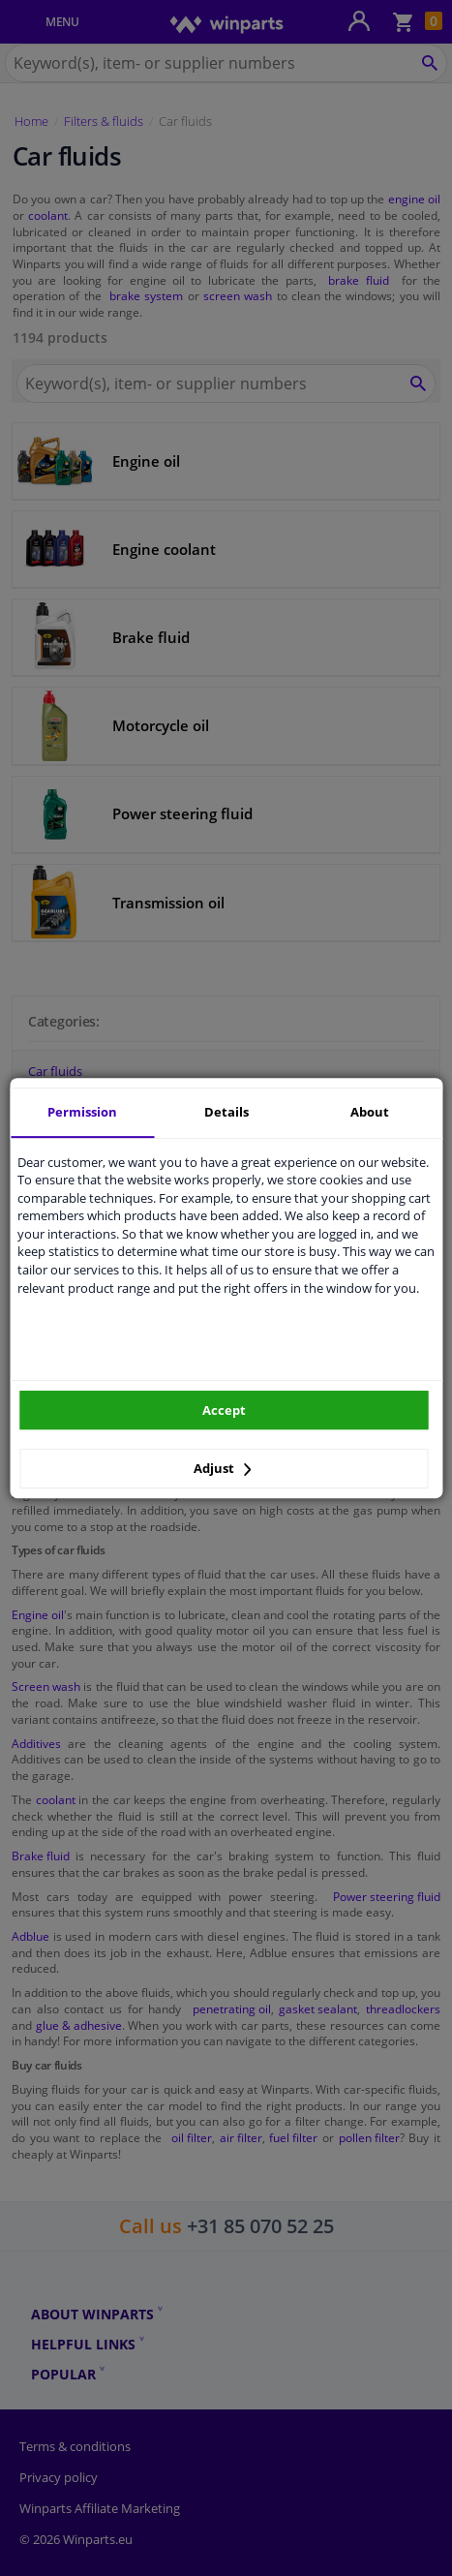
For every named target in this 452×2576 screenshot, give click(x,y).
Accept (224, 1410)
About (369, 1111)
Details (226, 1111)
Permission (82, 1111)
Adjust (223, 1468)
